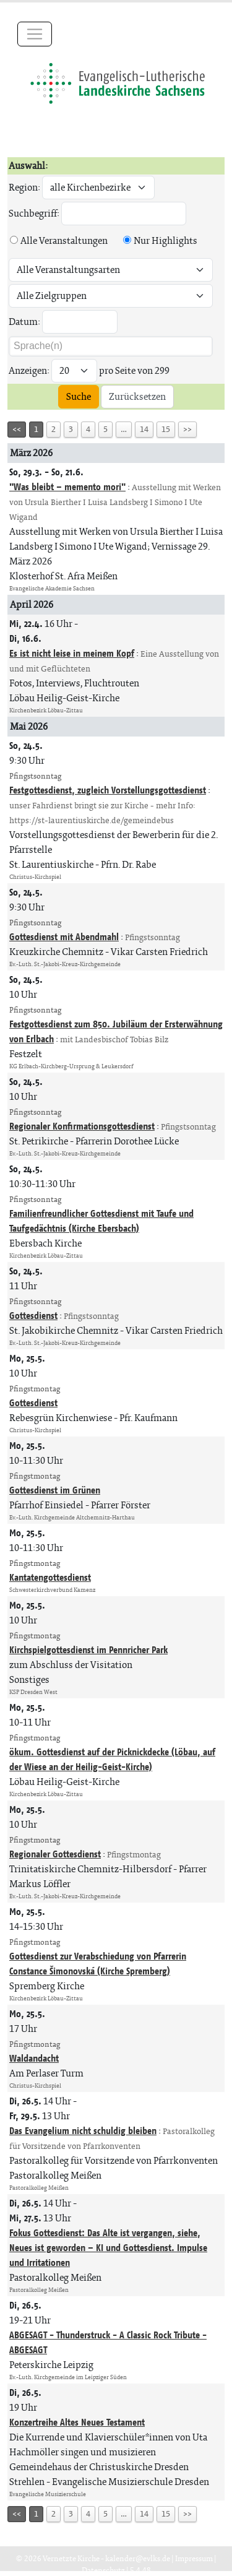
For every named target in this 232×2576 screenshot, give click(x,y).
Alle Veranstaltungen (64, 240)
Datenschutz (103, 2570)
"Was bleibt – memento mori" (67, 486)
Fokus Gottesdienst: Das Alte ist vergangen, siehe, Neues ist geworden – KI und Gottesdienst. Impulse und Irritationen (108, 2247)
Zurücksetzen (137, 396)
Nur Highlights (165, 240)
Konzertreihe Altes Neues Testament (77, 2422)
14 (144, 429)
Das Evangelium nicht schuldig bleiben (83, 2130)
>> (187, 429)
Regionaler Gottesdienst (55, 1854)
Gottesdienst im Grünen (54, 1490)
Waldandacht (34, 2058)
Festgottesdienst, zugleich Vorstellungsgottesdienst (107, 790)
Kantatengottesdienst (50, 1577)
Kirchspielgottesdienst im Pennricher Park (88, 1649)
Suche (78, 396)
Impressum (194, 2558)
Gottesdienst (33, 1315)
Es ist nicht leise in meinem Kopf (71, 653)
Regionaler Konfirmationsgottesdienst (82, 1126)
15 (165, 429)
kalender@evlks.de (137, 2558)
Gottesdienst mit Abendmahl (64, 936)
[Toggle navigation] (34, 34)
